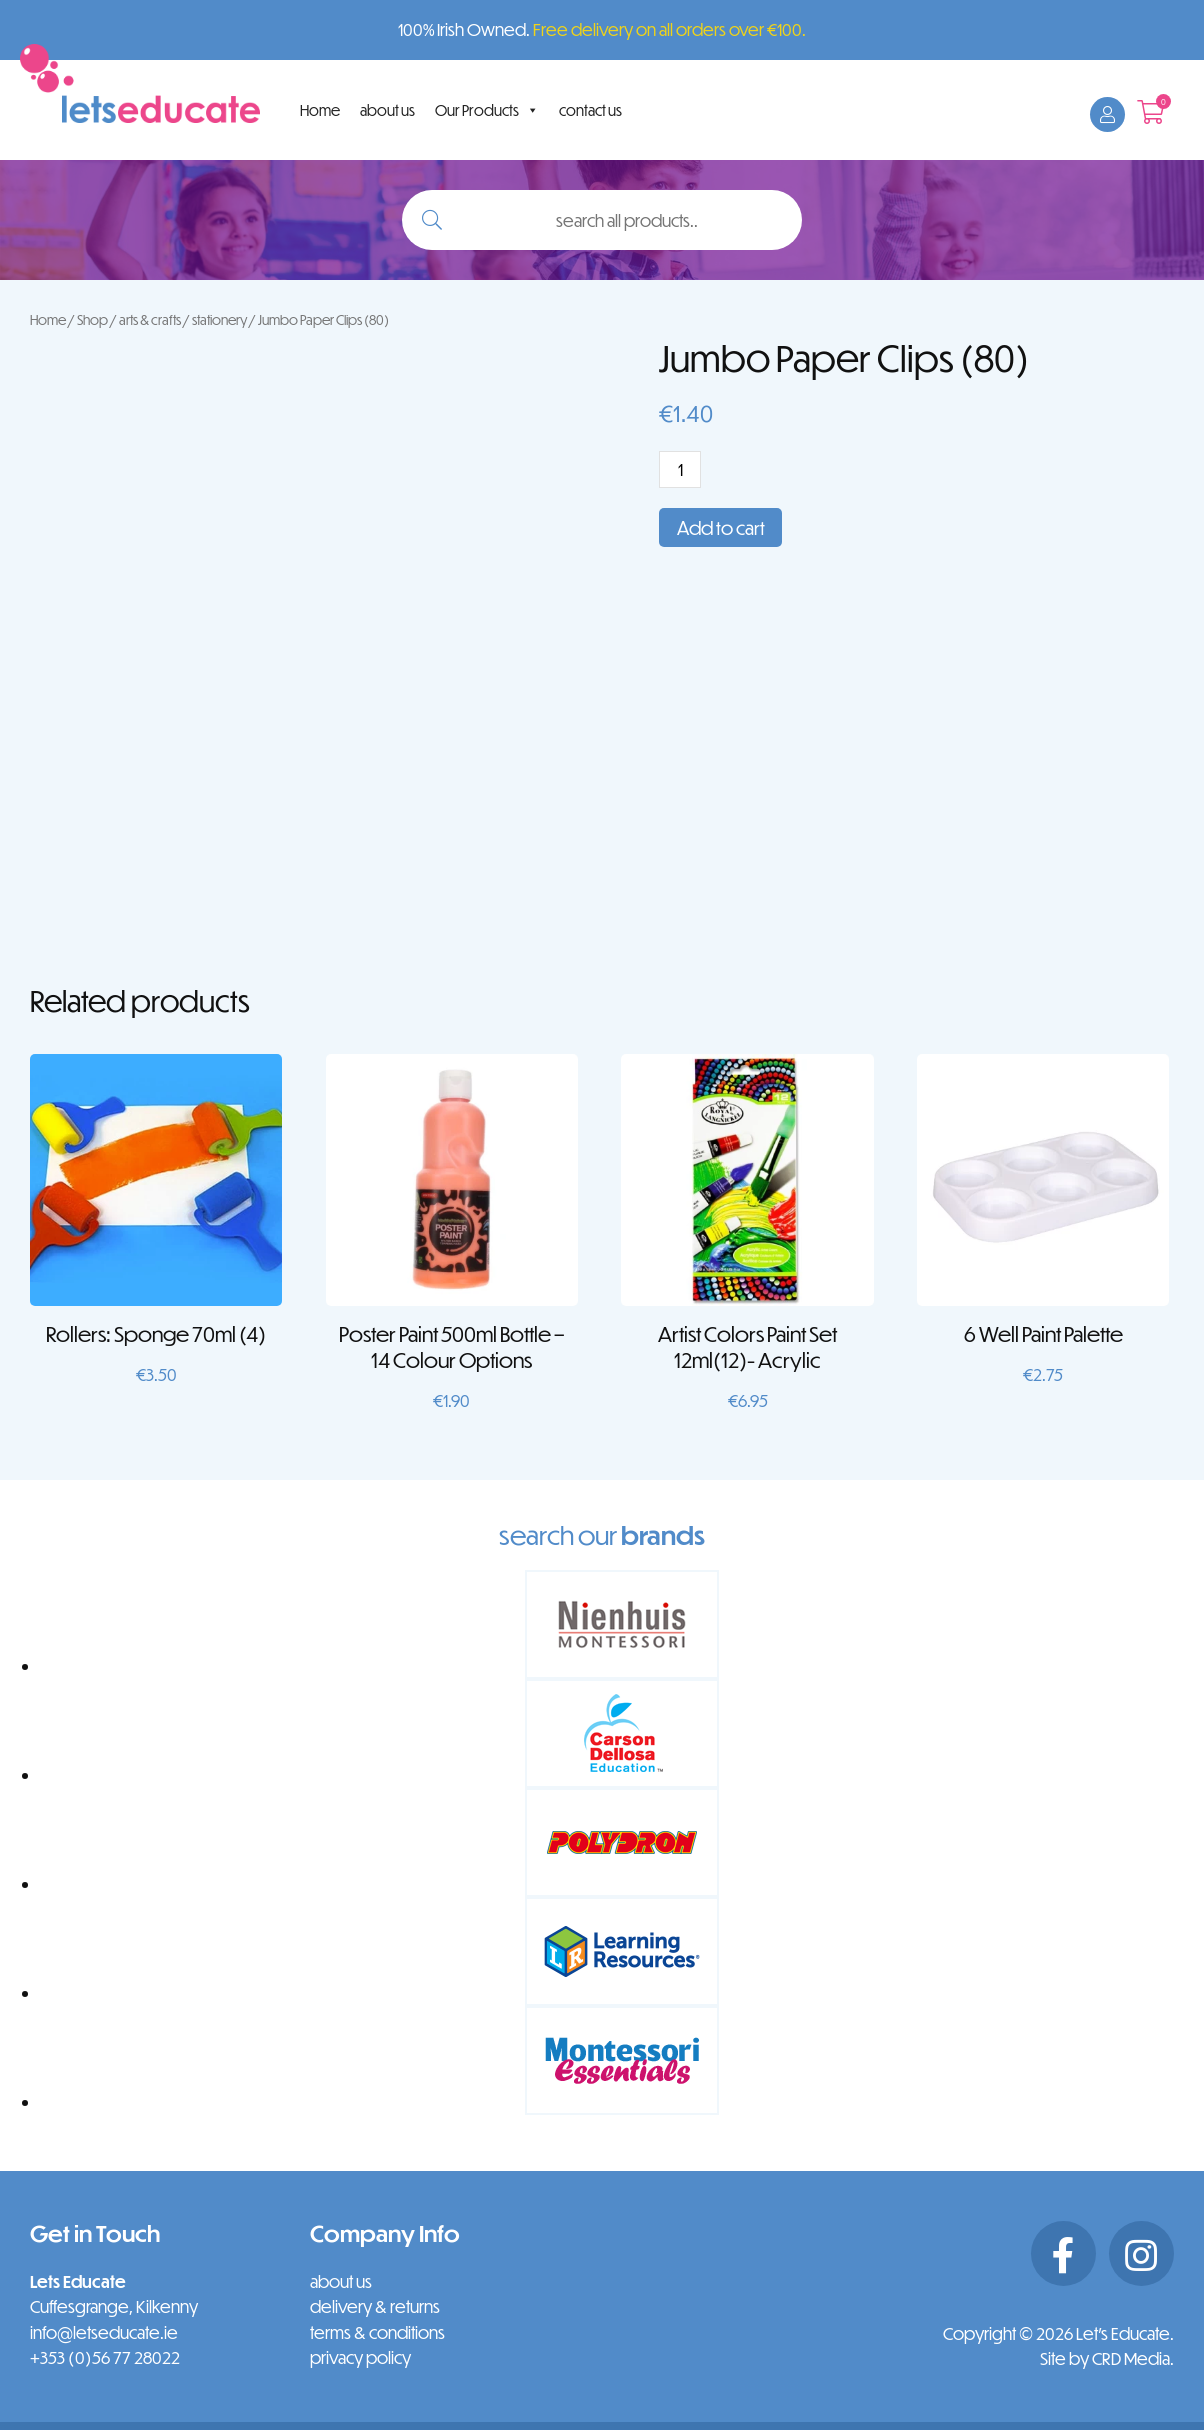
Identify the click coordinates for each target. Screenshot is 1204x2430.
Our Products (487, 110)
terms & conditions (377, 2332)
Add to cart (721, 527)
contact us (590, 110)
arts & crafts (150, 319)
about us (387, 110)
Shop (92, 319)
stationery (219, 319)
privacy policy (360, 2357)
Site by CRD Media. (1107, 2358)
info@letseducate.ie (104, 2332)
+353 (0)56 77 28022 (105, 2357)
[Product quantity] (680, 469)
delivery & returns (375, 2306)
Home (320, 110)
